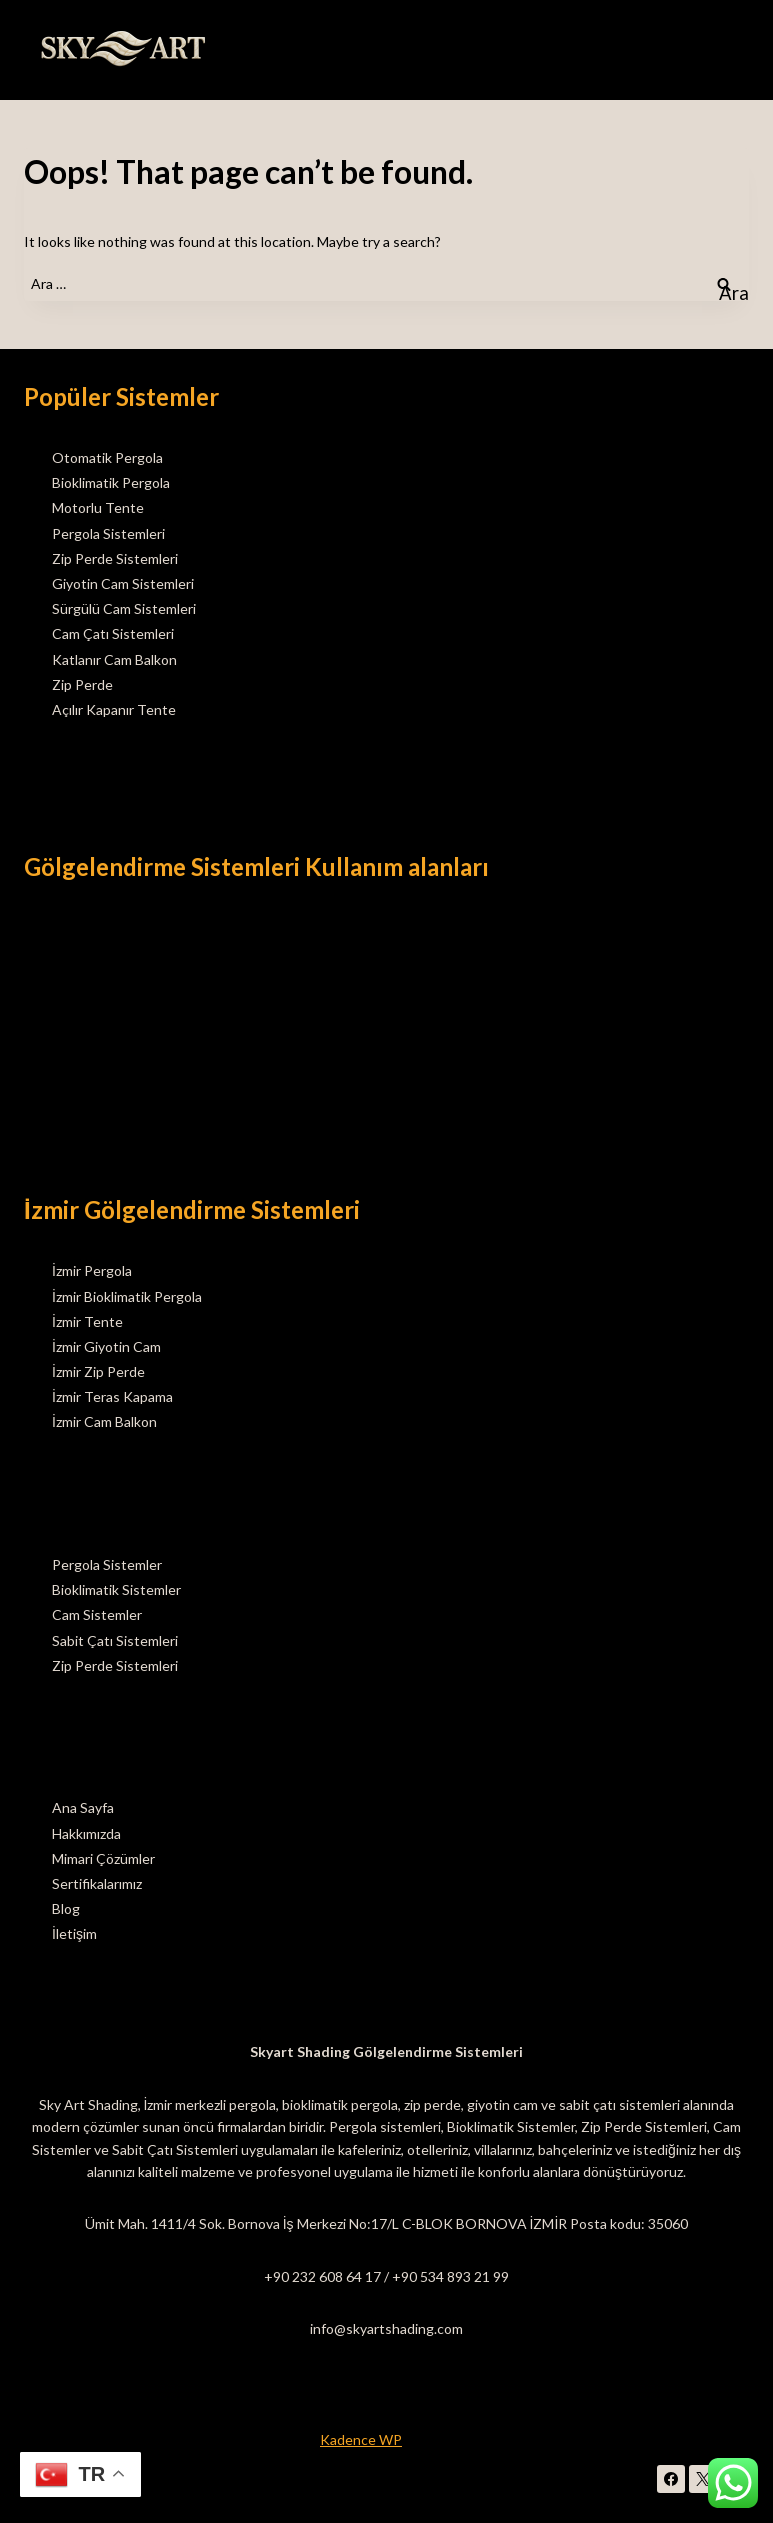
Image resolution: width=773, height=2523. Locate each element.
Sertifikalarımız (97, 1883)
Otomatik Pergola (107, 457)
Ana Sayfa (83, 1807)
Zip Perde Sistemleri (115, 558)
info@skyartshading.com (386, 2328)
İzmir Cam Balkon (104, 1421)
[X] (703, 2479)
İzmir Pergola (92, 1270)
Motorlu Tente (98, 507)
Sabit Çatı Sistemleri (115, 1640)
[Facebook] (671, 2479)
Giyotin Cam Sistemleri (123, 583)
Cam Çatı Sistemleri (113, 633)
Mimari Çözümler (103, 1858)
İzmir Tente (87, 1321)
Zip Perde (82, 684)
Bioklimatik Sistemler (116, 1589)
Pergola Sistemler (107, 1564)
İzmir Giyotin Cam (106, 1346)
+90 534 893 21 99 (450, 2276)
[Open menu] (730, 49)
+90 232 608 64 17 (322, 2276)
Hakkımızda (86, 1833)
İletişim (74, 1933)
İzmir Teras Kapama (112, 1396)
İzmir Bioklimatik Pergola (127, 1296)
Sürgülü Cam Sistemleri (124, 608)
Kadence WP (361, 2439)
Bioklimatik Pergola (111, 482)
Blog (66, 1908)
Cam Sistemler (97, 1614)
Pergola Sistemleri (108, 533)
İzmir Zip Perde (98, 1371)
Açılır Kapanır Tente (114, 709)
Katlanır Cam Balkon (114, 659)
